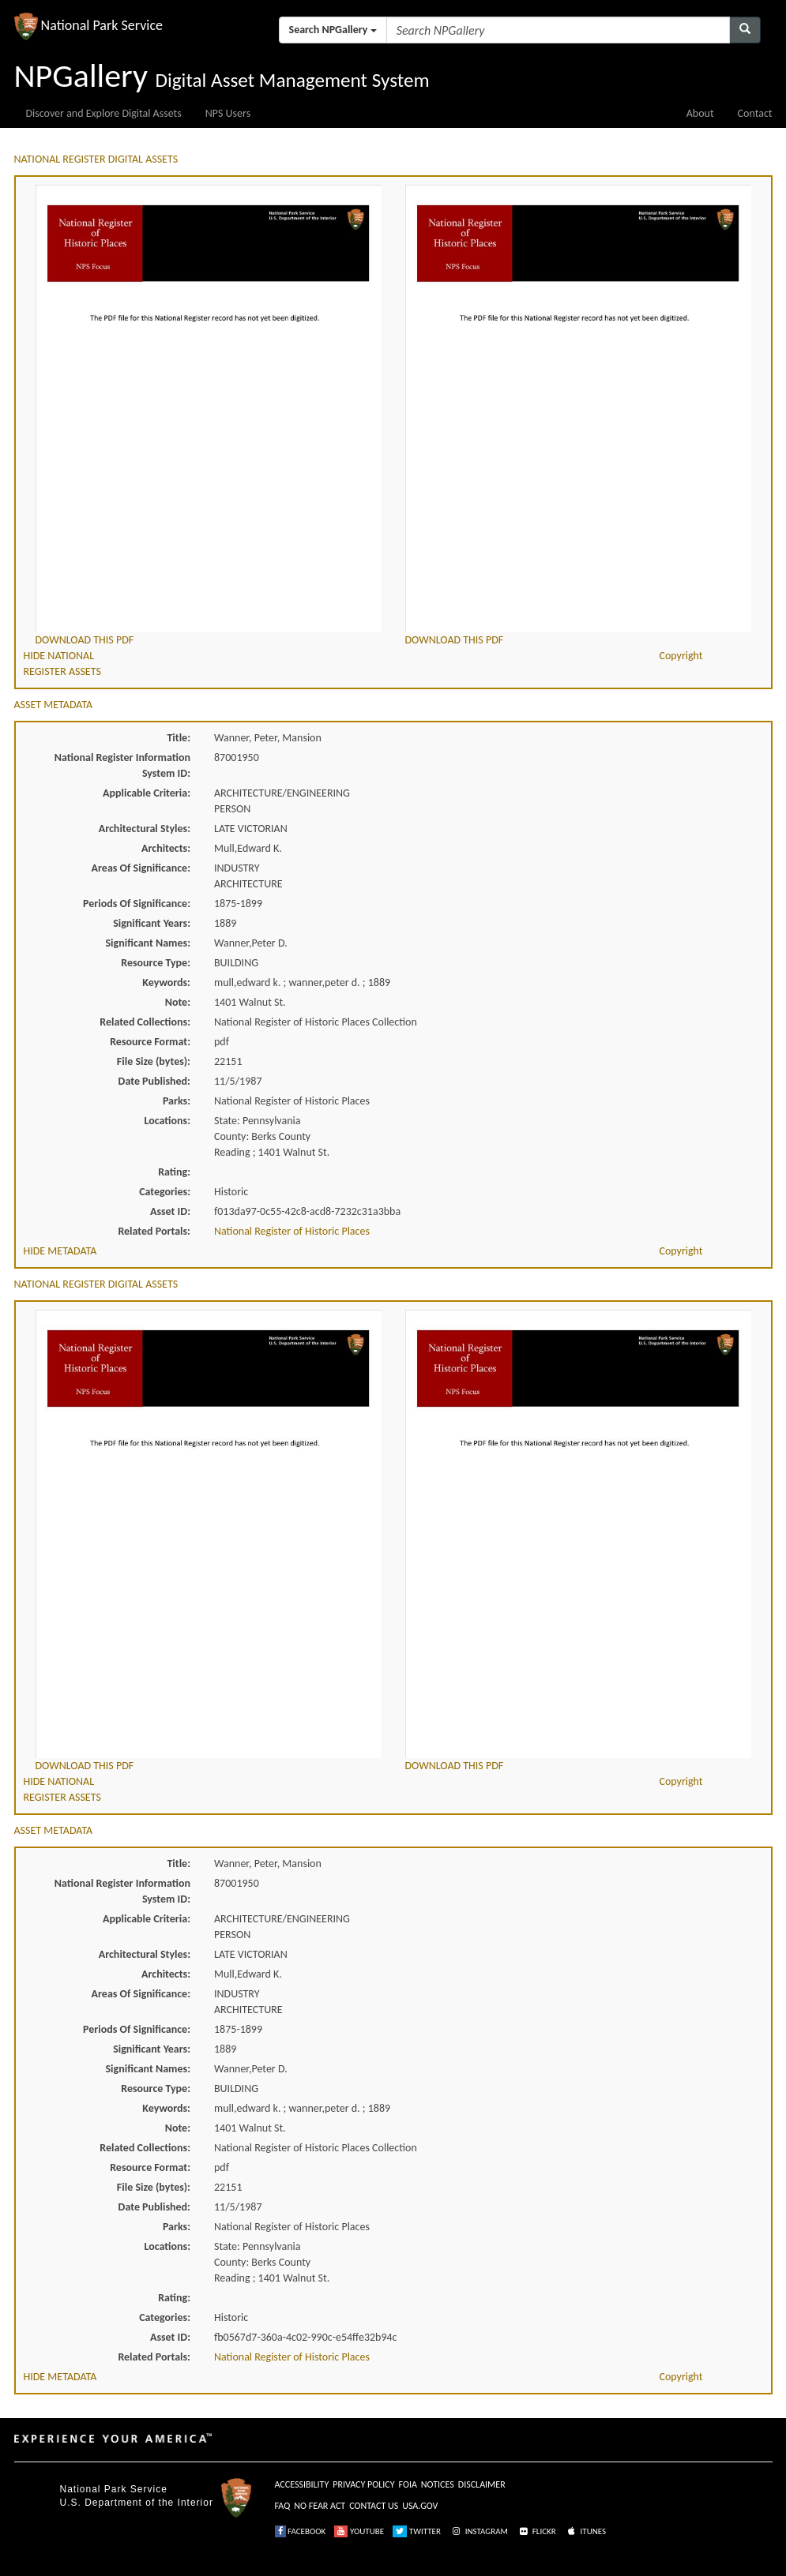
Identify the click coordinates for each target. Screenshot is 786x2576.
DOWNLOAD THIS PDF (85, 640)
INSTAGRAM (478, 2531)
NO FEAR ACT (319, 2505)
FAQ (283, 2505)
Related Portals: (154, 1231)
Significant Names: (147, 943)
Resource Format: (150, 1041)
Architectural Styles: (144, 828)
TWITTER (417, 2531)
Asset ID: (170, 1211)
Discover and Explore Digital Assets (104, 113)
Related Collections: (145, 1022)
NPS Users (227, 113)
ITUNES (585, 2531)
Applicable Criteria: (146, 793)
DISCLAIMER (482, 2484)
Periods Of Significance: (136, 903)
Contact (755, 113)
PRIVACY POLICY (363, 2484)
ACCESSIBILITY (302, 2484)
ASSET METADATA (53, 704)
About (700, 113)
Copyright (680, 655)
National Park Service (113, 2489)
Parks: (176, 1101)
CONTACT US (373, 2505)
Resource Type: (155, 962)
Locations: (167, 1120)
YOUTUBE (359, 2531)
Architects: (165, 848)
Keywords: (166, 982)
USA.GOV (420, 2505)
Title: (178, 737)
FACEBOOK (300, 2531)
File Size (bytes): (153, 1061)
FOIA (408, 2484)
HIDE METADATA (60, 1251)
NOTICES (437, 2484)
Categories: (164, 1191)
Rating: (174, 1172)
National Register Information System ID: (122, 765)
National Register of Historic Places (292, 1231)
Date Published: (154, 1081)
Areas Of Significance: (141, 868)
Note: (177, 1002)
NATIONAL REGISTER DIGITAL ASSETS (96, 159)
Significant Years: (151, 923)
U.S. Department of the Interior (136, 2502)
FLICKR (536, 2531)
